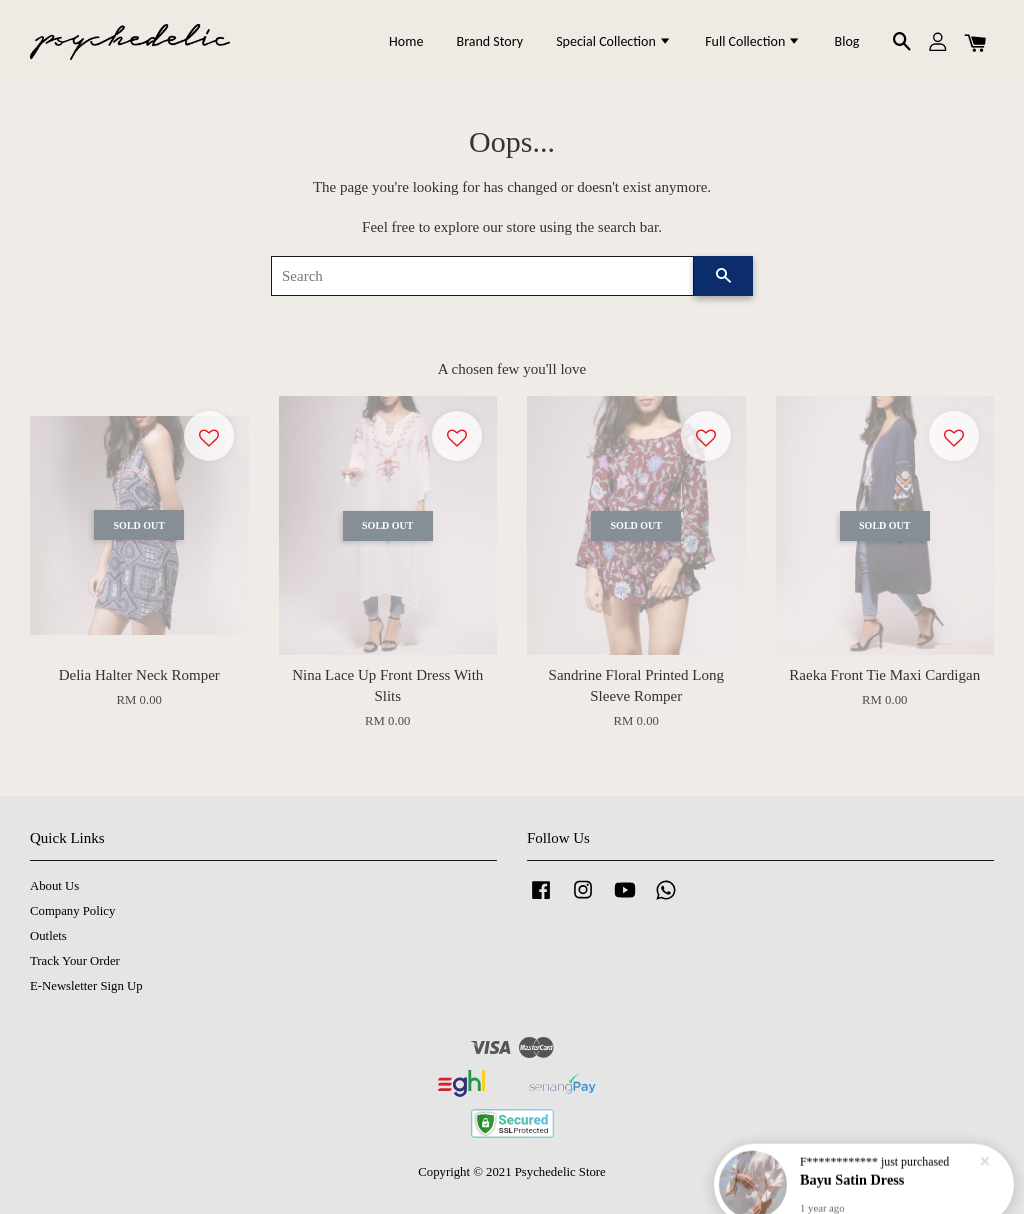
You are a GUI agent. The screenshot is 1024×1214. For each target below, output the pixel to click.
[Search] (482, 276)
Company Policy (72, 911)
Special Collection (614, 41)
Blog (847, 41)
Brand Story (490, 41)
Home (406, 41)
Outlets (48, 936)
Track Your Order (75, 961)
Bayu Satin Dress (852, 1173)
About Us (54, 886)
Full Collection (753, 41)
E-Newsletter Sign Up (86, 986)
